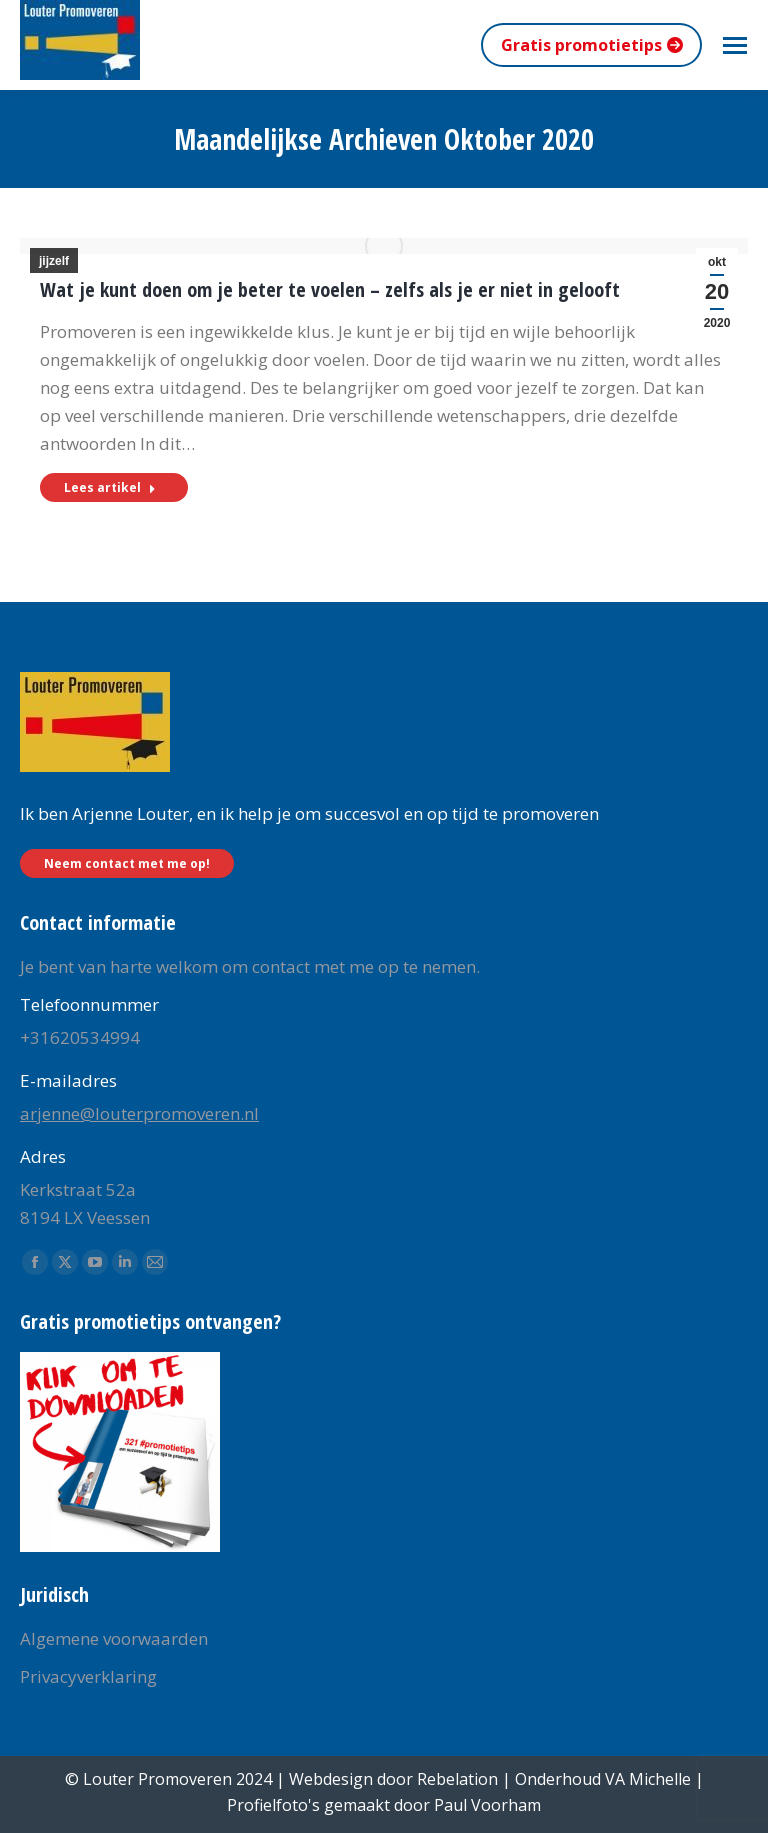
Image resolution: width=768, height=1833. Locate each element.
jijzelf (54, 261)
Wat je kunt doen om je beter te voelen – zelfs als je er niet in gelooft (330, 289)
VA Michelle (648, 1779)
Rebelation (457, 1779)
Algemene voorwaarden (114, 1638)
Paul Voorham (487, 1805)
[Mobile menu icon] (735, 45)
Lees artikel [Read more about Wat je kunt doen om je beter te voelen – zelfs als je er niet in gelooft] (110, 487)
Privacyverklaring (88, 1676)
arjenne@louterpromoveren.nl (139, 1113)
